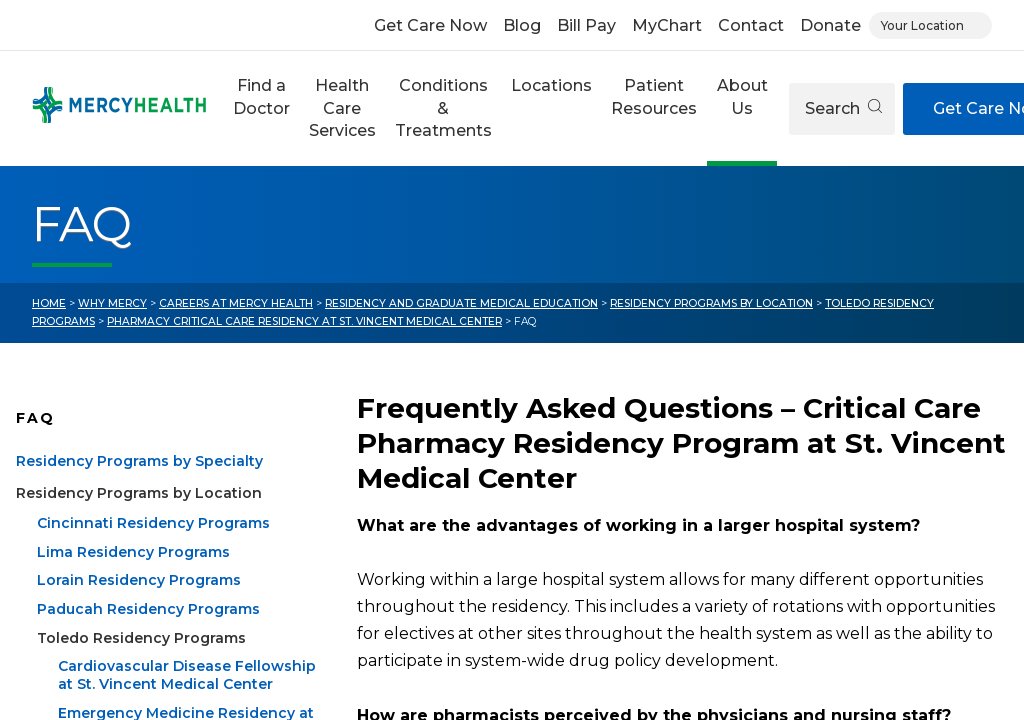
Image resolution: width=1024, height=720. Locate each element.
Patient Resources (654, 96)
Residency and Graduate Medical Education (461, 303)
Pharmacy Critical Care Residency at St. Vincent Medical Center (304, 321)
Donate (830, 25)
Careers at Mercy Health (236, 303)
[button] (261, 108)
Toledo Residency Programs (141, 661)
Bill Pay (586, 25)
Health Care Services (342, 108)
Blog (522, 25)
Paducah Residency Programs (148, 633)
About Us (742, 96)
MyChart (667, 25)
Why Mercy (112, 303)
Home (49, 303)
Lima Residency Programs (133, 575)
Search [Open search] (843, 108)
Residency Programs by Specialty (139, 485)
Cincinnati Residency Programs (153, 547)
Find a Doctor (261, 96)
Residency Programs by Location (711, 303)
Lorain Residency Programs (139, 604)
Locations (551, 85)
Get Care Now (430, 25)
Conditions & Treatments (443, 108)
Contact (751, 25)
